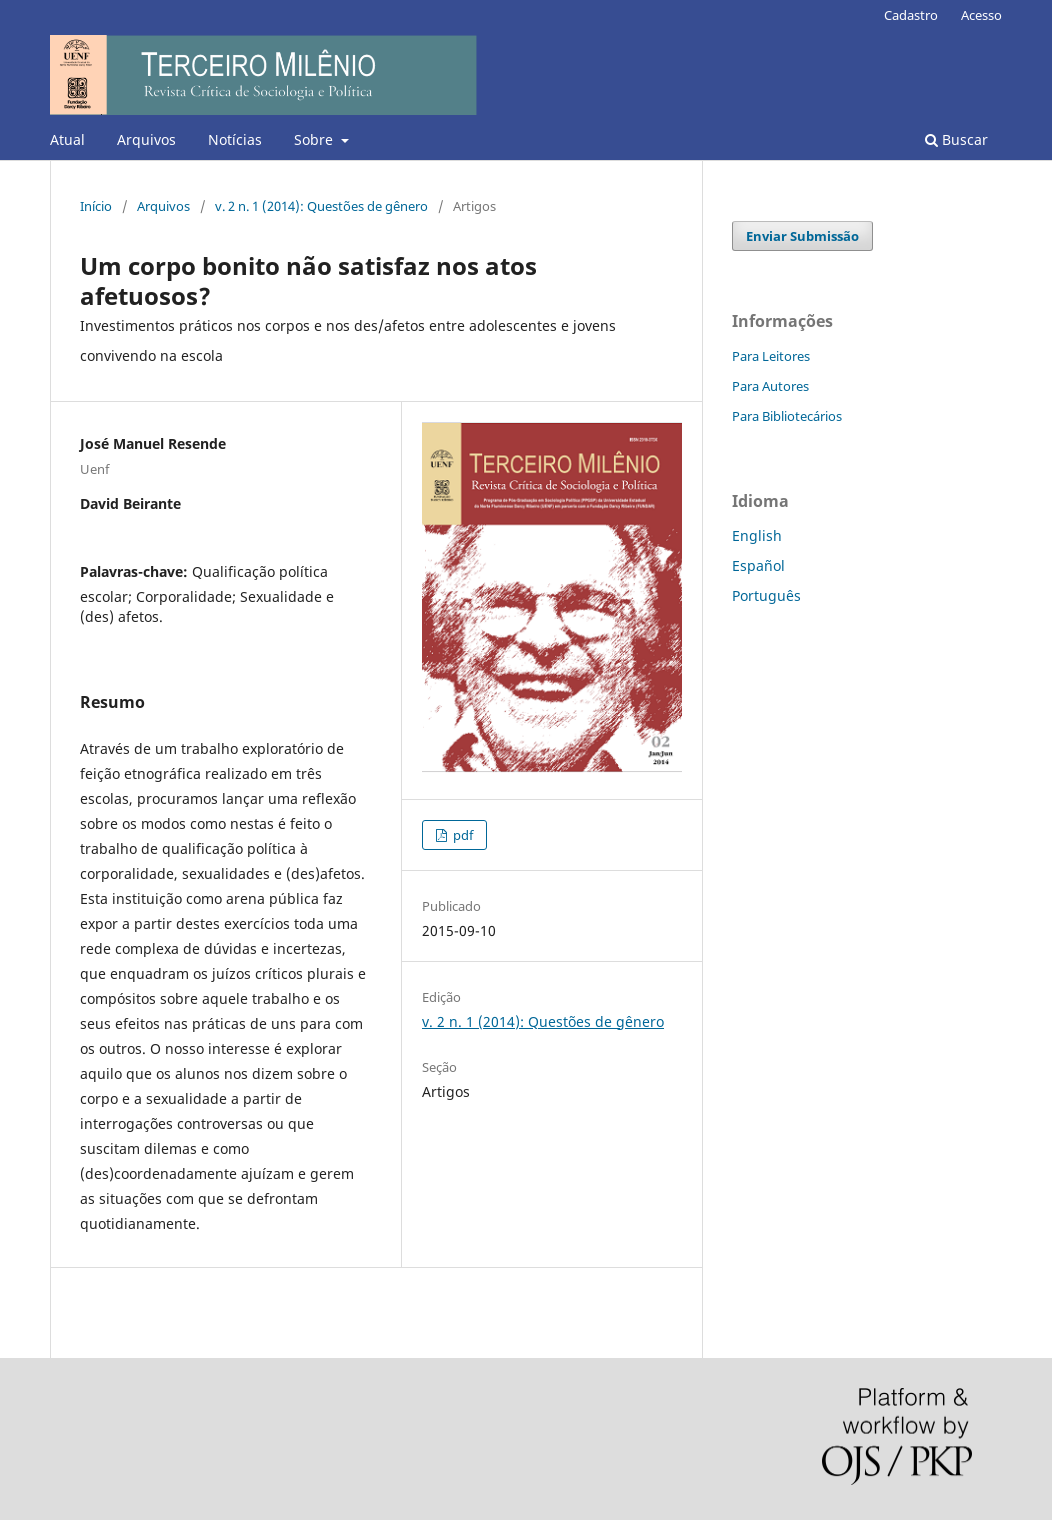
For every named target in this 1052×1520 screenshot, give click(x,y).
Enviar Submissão (802, 236)
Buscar (956, 139)
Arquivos (146, 139)
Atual (67, 139)
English (757, 535)
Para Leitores (771, 356)
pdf (461, 835)
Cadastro (911, 15)
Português (766, 595)
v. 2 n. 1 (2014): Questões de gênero (321, 206)
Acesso (981, 15)
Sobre (315, 139)
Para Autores (770, 386)
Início (96, 206)
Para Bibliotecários (787, 416)
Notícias (235, 139)
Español (758, 565)
